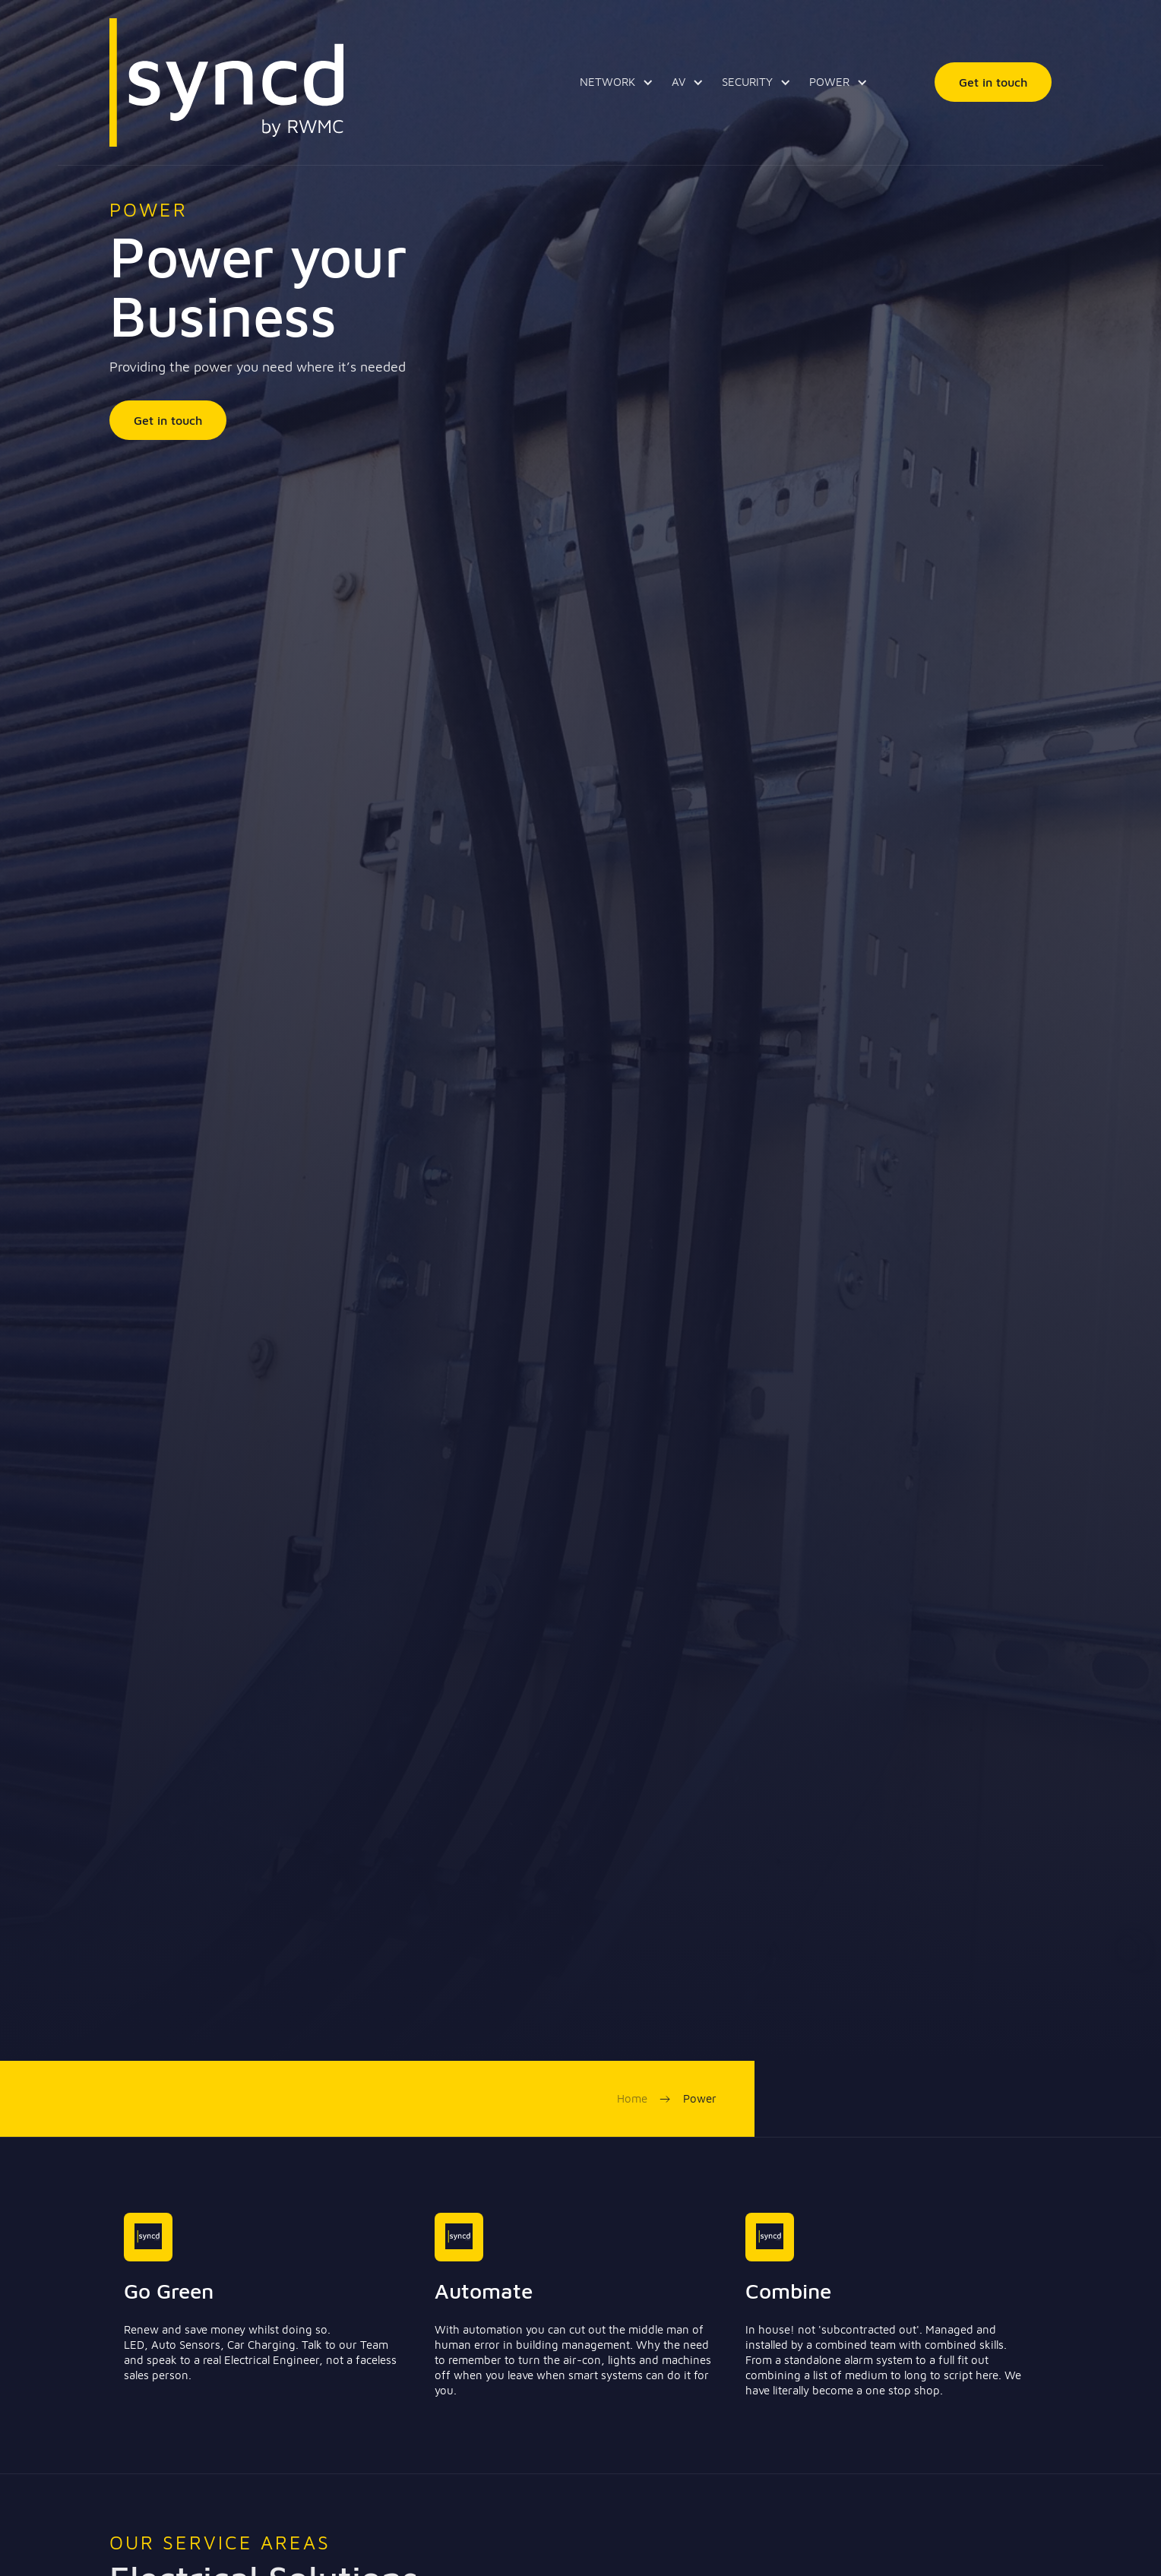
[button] (613, 82)
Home (632, 2098)
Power (700, 2098)
